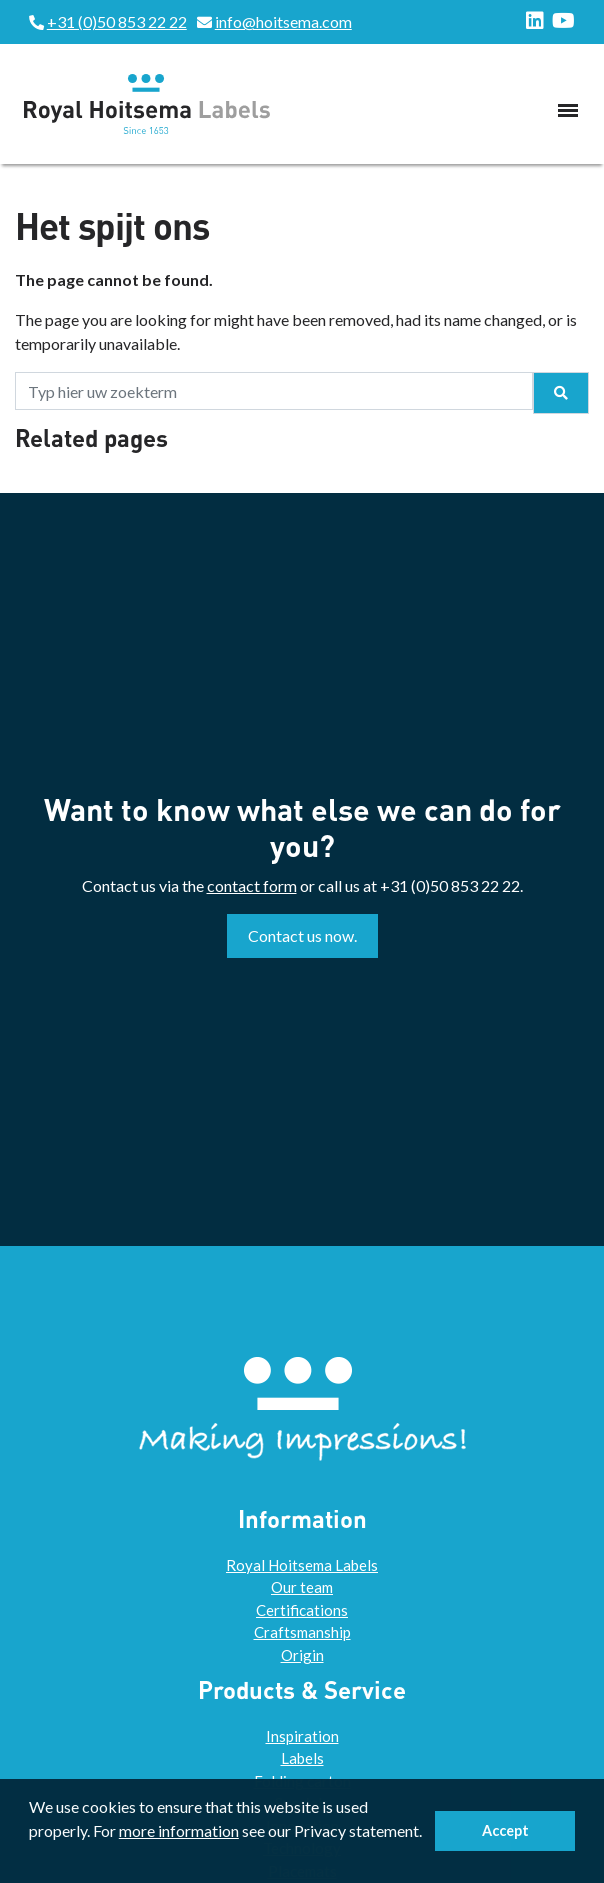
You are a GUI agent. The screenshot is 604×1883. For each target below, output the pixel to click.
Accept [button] (505, 1830)
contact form (252, 885)
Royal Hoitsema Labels (302, 1565)
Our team (302, 1587)
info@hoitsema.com (283, 21)
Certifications (302, 1610)
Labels (302, 1758)
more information (179, 1830)
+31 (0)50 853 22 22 (117, 21)
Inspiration (302, 1736)
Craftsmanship (302, 1632)
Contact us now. (302, 935)
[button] (32, 1858)
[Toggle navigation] (568, 110)
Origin (302, 1655)
